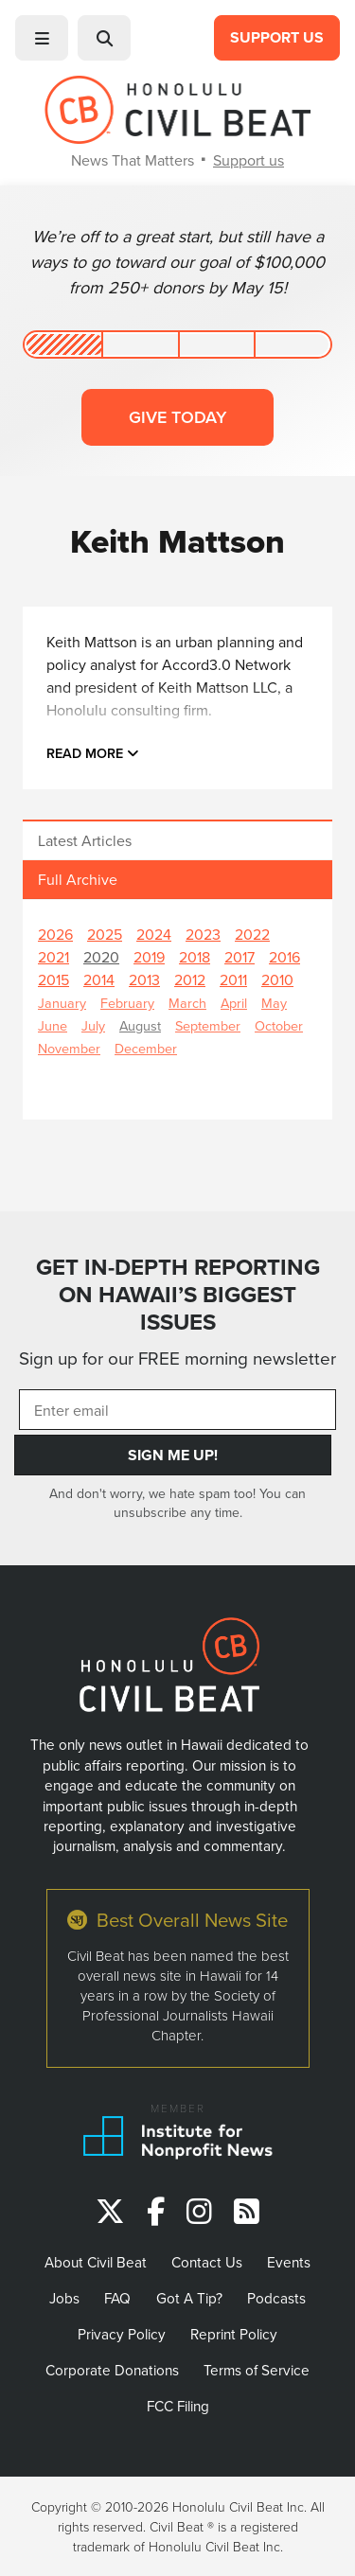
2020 (101, 956)
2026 (55, 934)
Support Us (277, 37)
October (279, 1025)
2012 (189, 979)
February (127, 1003)
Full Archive (77, 879)
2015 (53, 979)
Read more (92, 753)
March (187, 1003)
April (234, 1003)
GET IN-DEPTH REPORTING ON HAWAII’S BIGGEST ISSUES (178, 1294)
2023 (203, 934)
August (140, 1025)
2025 (104, 934)
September (207, 1025)
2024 (153, 934)
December (146, 1048)
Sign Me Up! (173, 1455)
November (69, 1048)
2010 (277, 979)
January (62, 1003)
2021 (53, 956)
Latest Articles (85, 840)
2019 (149, 956)
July (93, 1025)
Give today (177, 417)
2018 (194, 956)
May (274, 1003)
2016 (284, 956)
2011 (233, 979)
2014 (99, 979)
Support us (248, 160)
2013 (144, 979)
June (52, 1025)
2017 (239, 956)
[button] (41, 38)
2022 (252, 934)
